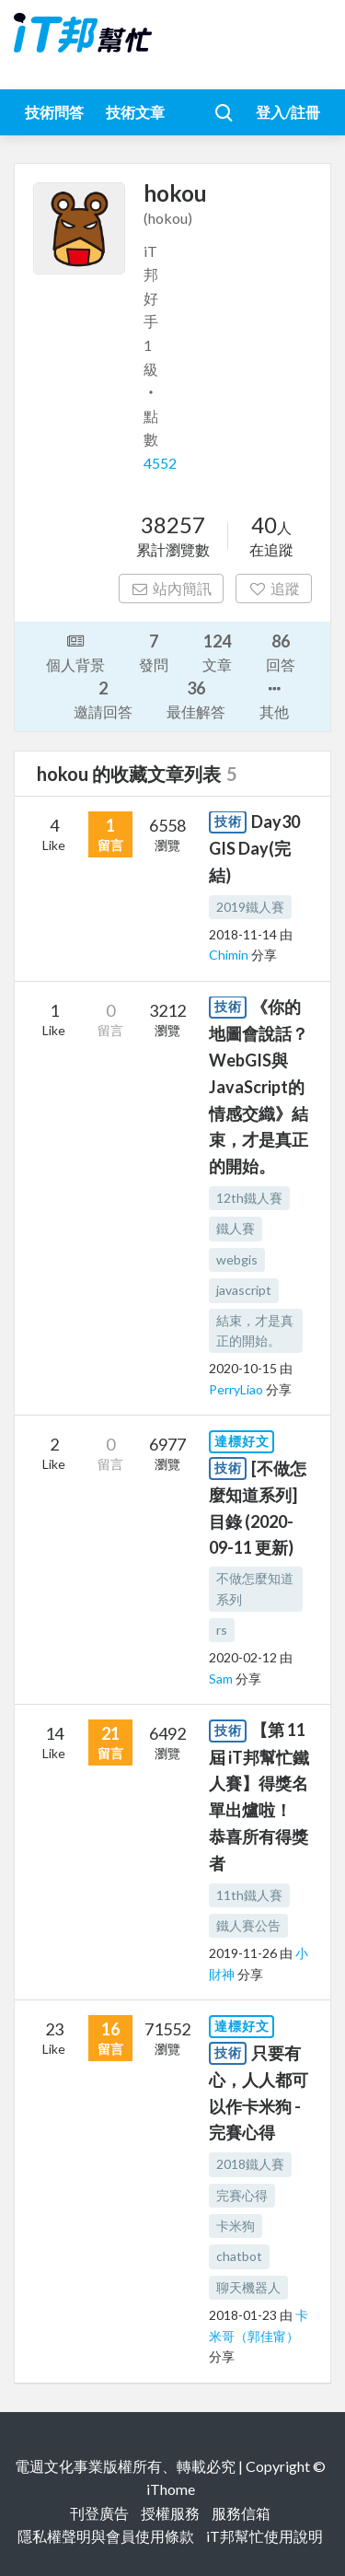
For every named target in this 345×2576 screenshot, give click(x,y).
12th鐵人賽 (249, 1198)
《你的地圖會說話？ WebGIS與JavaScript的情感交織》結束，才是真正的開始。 (258, 1086)
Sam (222, 1678)
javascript (243, 1290)
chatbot (239, 2256)
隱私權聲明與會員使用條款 (105, 2536)
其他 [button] (274, 699)
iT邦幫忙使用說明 (264, 2536)
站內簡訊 (172, 588)
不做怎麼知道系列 (254, 1588)
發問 (153, 651)
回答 (280, 651)
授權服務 (170, 2513)
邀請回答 (103, 698)
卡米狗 (235, 2225)
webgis (237, 1259)
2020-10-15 (243, 1368)
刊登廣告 (99, 2513)
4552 (160, 463)
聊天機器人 (248, 2287)
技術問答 (54, 112)
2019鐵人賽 (250, 907)
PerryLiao (237, 1389)
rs (221, 1630)
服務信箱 (241, 2513)
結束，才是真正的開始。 (254, 1330)
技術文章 (135, 112)
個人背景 (75, 651)
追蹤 (273, 588)
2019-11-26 (243, 1953)
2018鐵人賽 (250, 2164)
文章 (217, 651)
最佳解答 (196, 698)
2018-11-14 (243, 934)
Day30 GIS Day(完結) (254, 848)
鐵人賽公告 (248, 1925)
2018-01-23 (243, 2315)
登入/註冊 (288, 112)
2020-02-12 (243, 1657)
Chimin (230, 954)
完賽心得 (242, 2195)
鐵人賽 (235, 1228)
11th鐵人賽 (249, 1895)
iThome (170, 2489)
